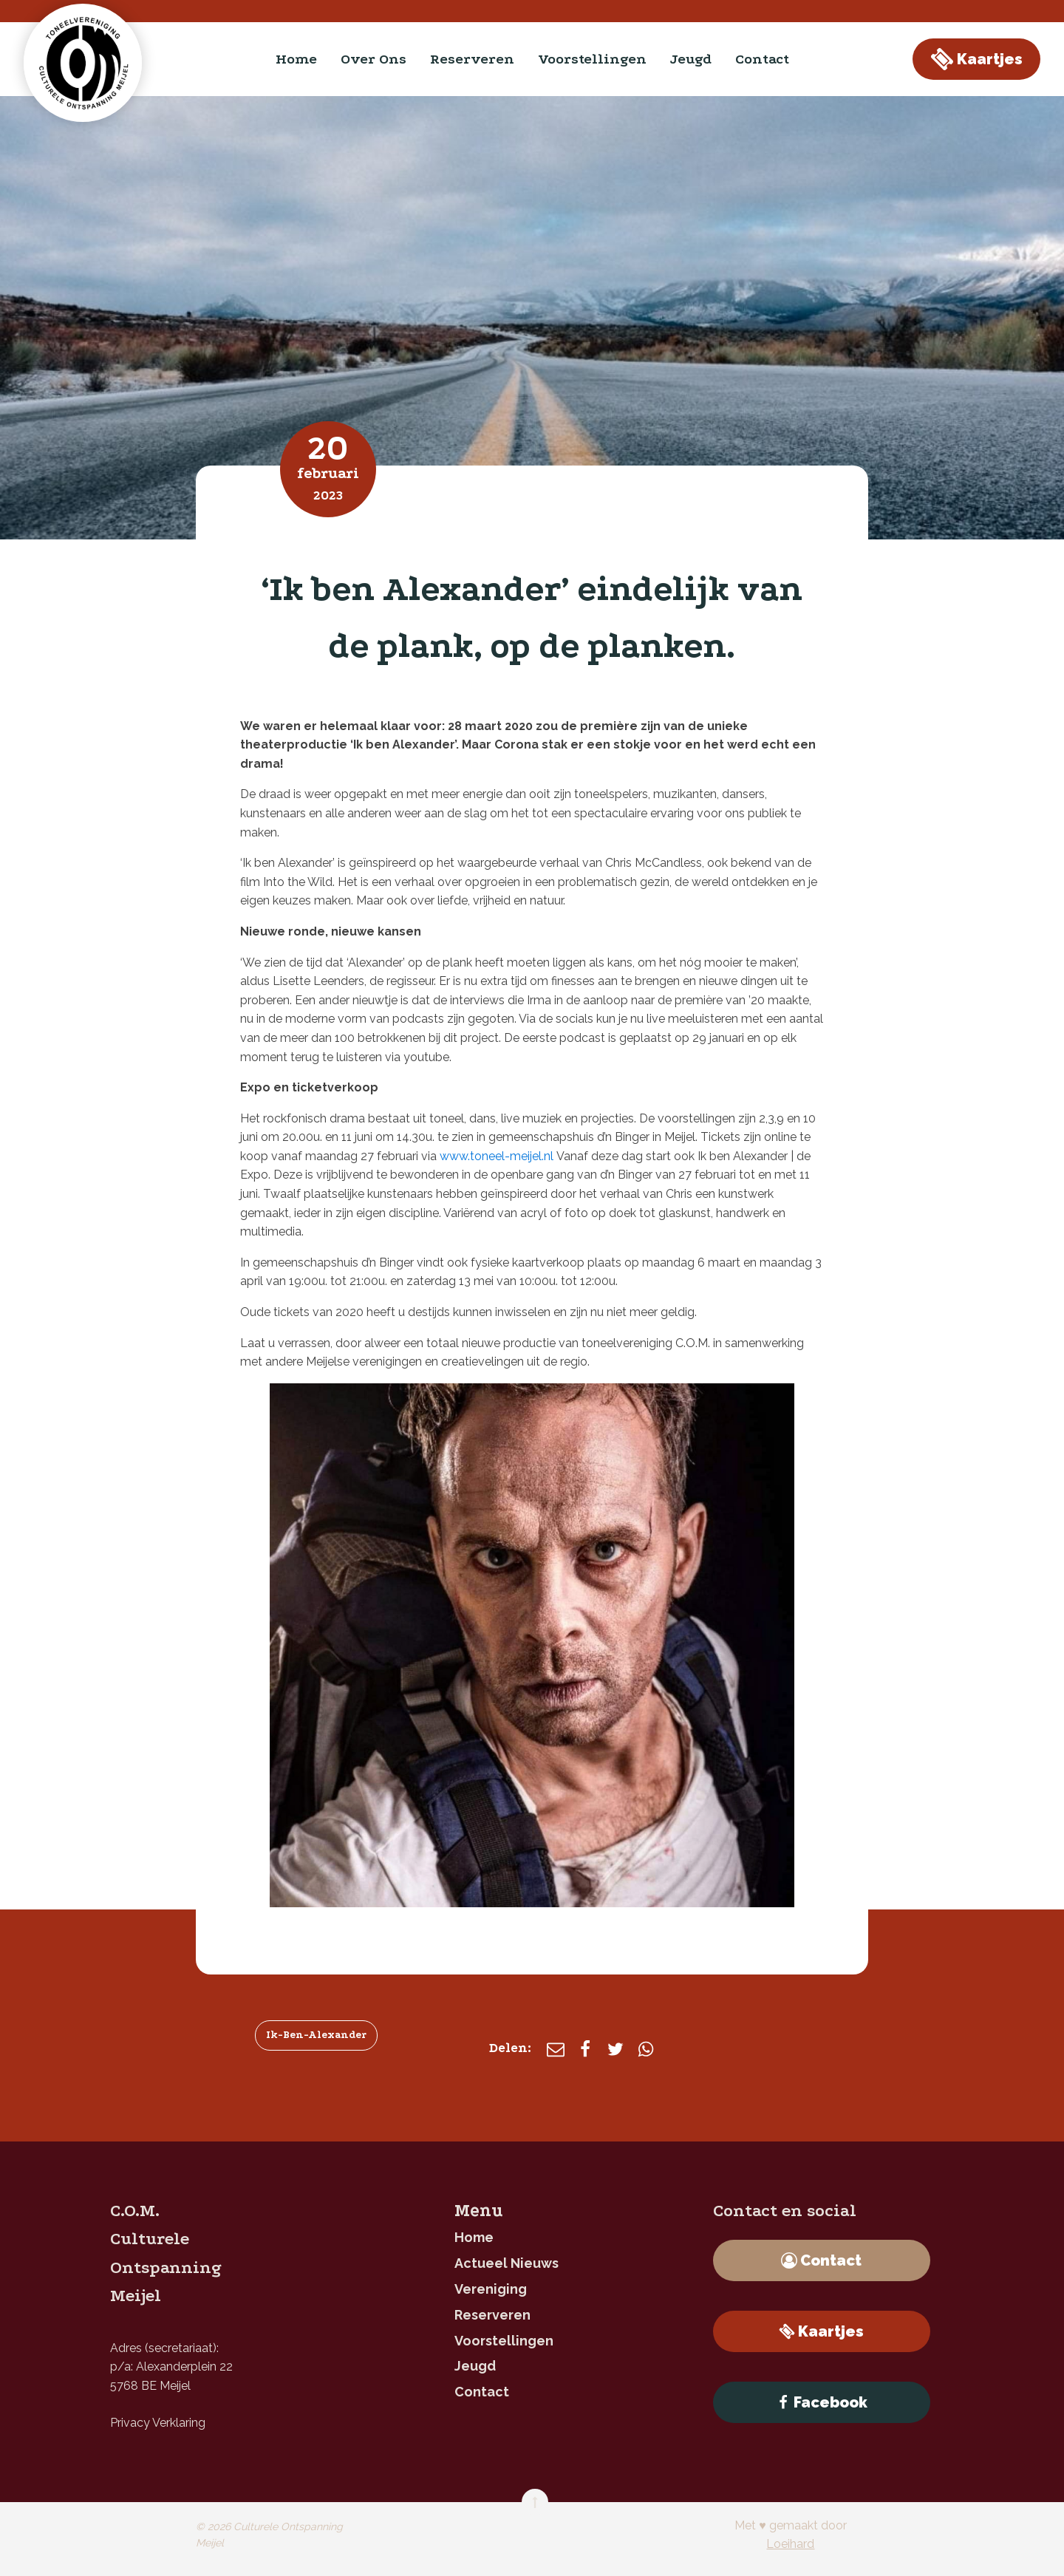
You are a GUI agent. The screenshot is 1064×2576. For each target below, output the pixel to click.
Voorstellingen (592, 59)
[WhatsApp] (645, 2049)
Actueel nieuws (506, 2263)
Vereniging (490, 2289)
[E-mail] (555, 2049)
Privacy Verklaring (157, 2423)
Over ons (373, 59)
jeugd (691, 59)
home (296, 59)
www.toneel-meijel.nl (496, 1156)
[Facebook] (585, 2049)
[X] (615, 2049)
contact (762, 59)
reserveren (472, 59)
